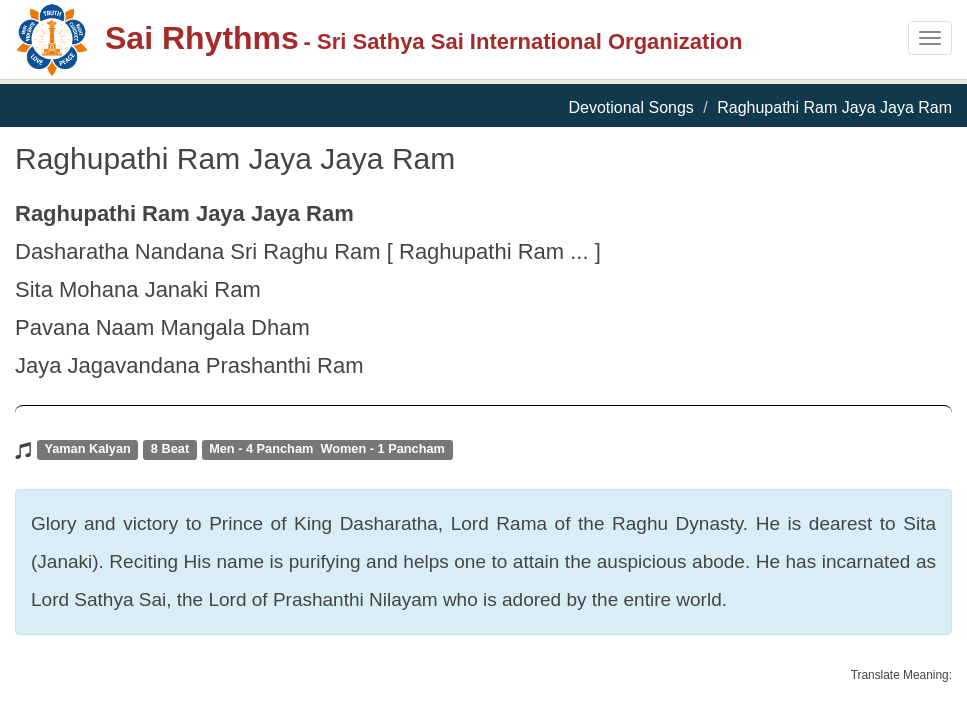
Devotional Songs (630, 107)
